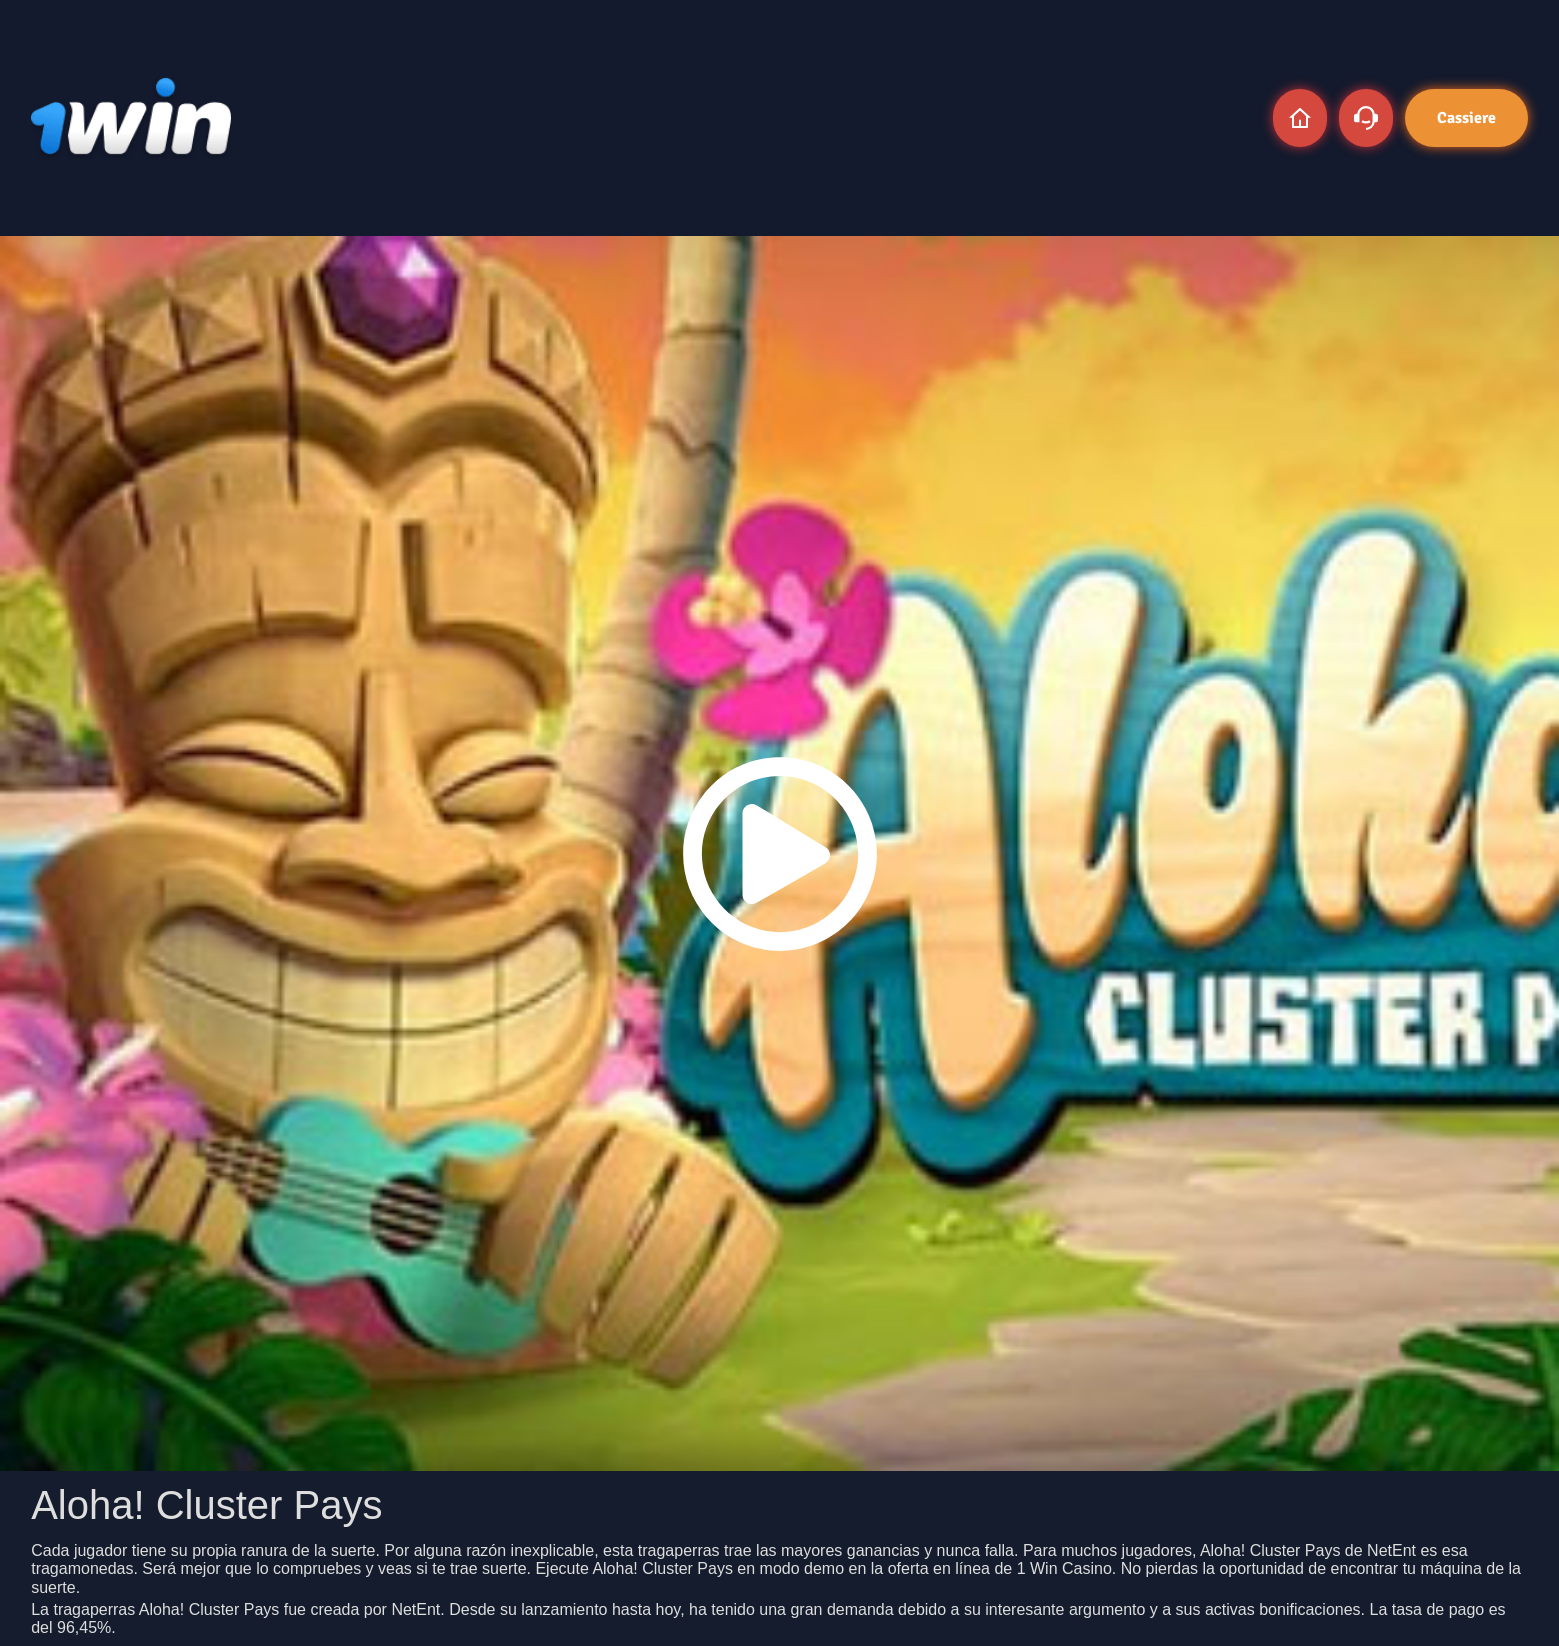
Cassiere (1466, 118)
